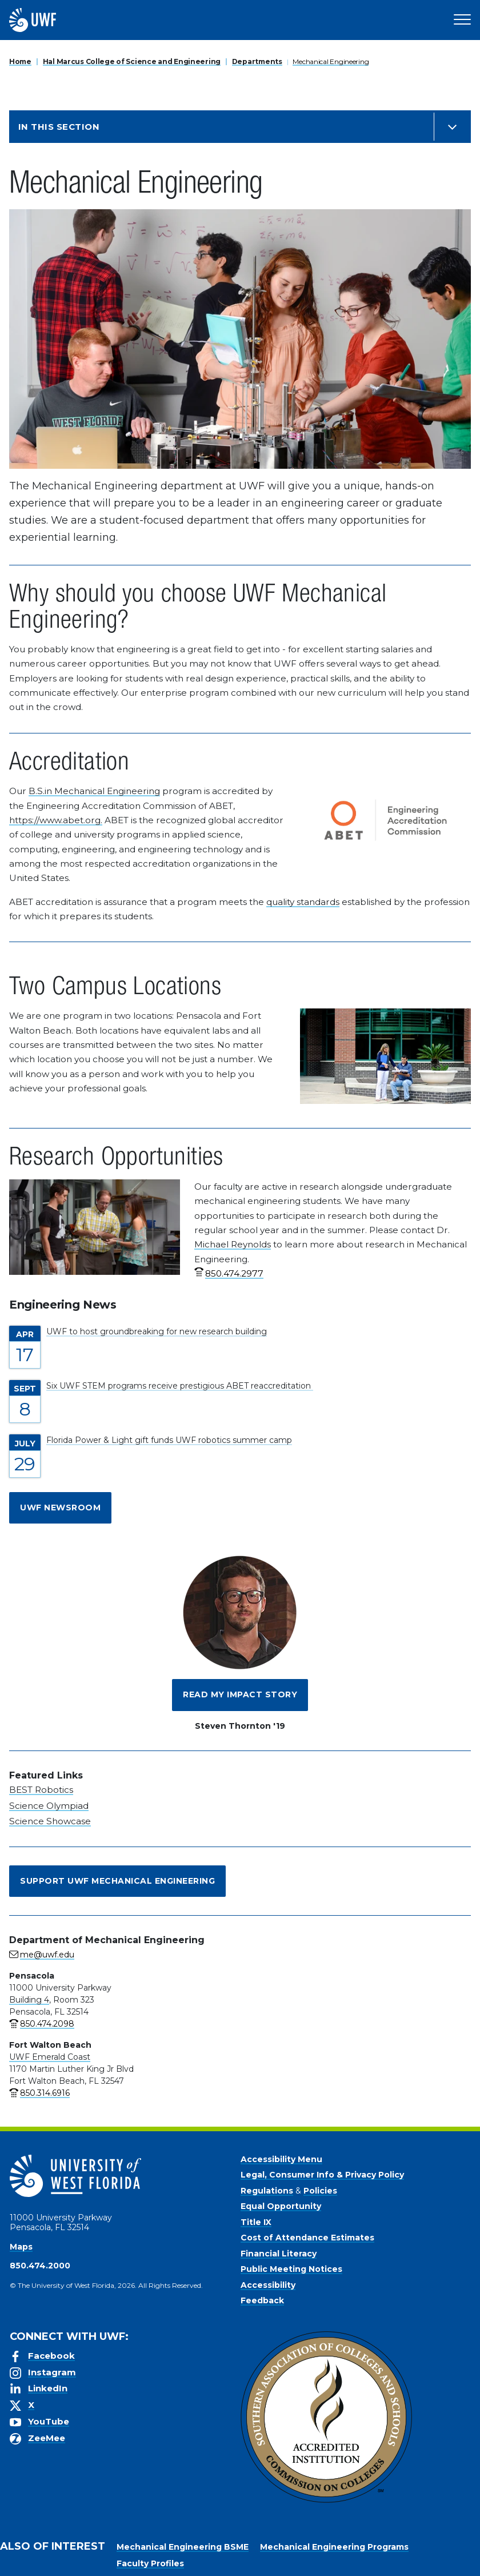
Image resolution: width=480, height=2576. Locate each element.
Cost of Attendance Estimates (307, 2237)
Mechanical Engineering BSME (183, 2547)
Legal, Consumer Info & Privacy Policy (322, 2175)
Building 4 (29, 2000)
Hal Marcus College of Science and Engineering (132, 61)
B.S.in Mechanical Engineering (94, 790)
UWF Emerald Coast (49, 2057)
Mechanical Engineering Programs (334, 2547)
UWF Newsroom (60, 1507)
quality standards (302, 901)
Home (20, 61)
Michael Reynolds (232, 1244)
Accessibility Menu (281, 2159)
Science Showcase (50, 1821)
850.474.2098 (47, 2024)
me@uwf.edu (47, 1954)
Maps (21, 2247)
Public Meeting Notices (291, 2269)
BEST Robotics (41, 1789)
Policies (320, 2191)
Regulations (267, 2191)
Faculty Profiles (150, 2563)
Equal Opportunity (281, 2206)
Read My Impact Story (240, 1694)
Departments (257, 61)
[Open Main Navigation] (462, 20)
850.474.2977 (234, 1273)
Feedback (262, 2300)
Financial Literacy (279, 2253)
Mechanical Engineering (331, 61)
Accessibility (268, 2285)
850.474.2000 (40, 2265)
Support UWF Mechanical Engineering (117, 1881)
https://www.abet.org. (55, 820)
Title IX (256, 2222)
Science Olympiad (49, 1805)
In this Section (58, 126)
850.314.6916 (45, 2093)
